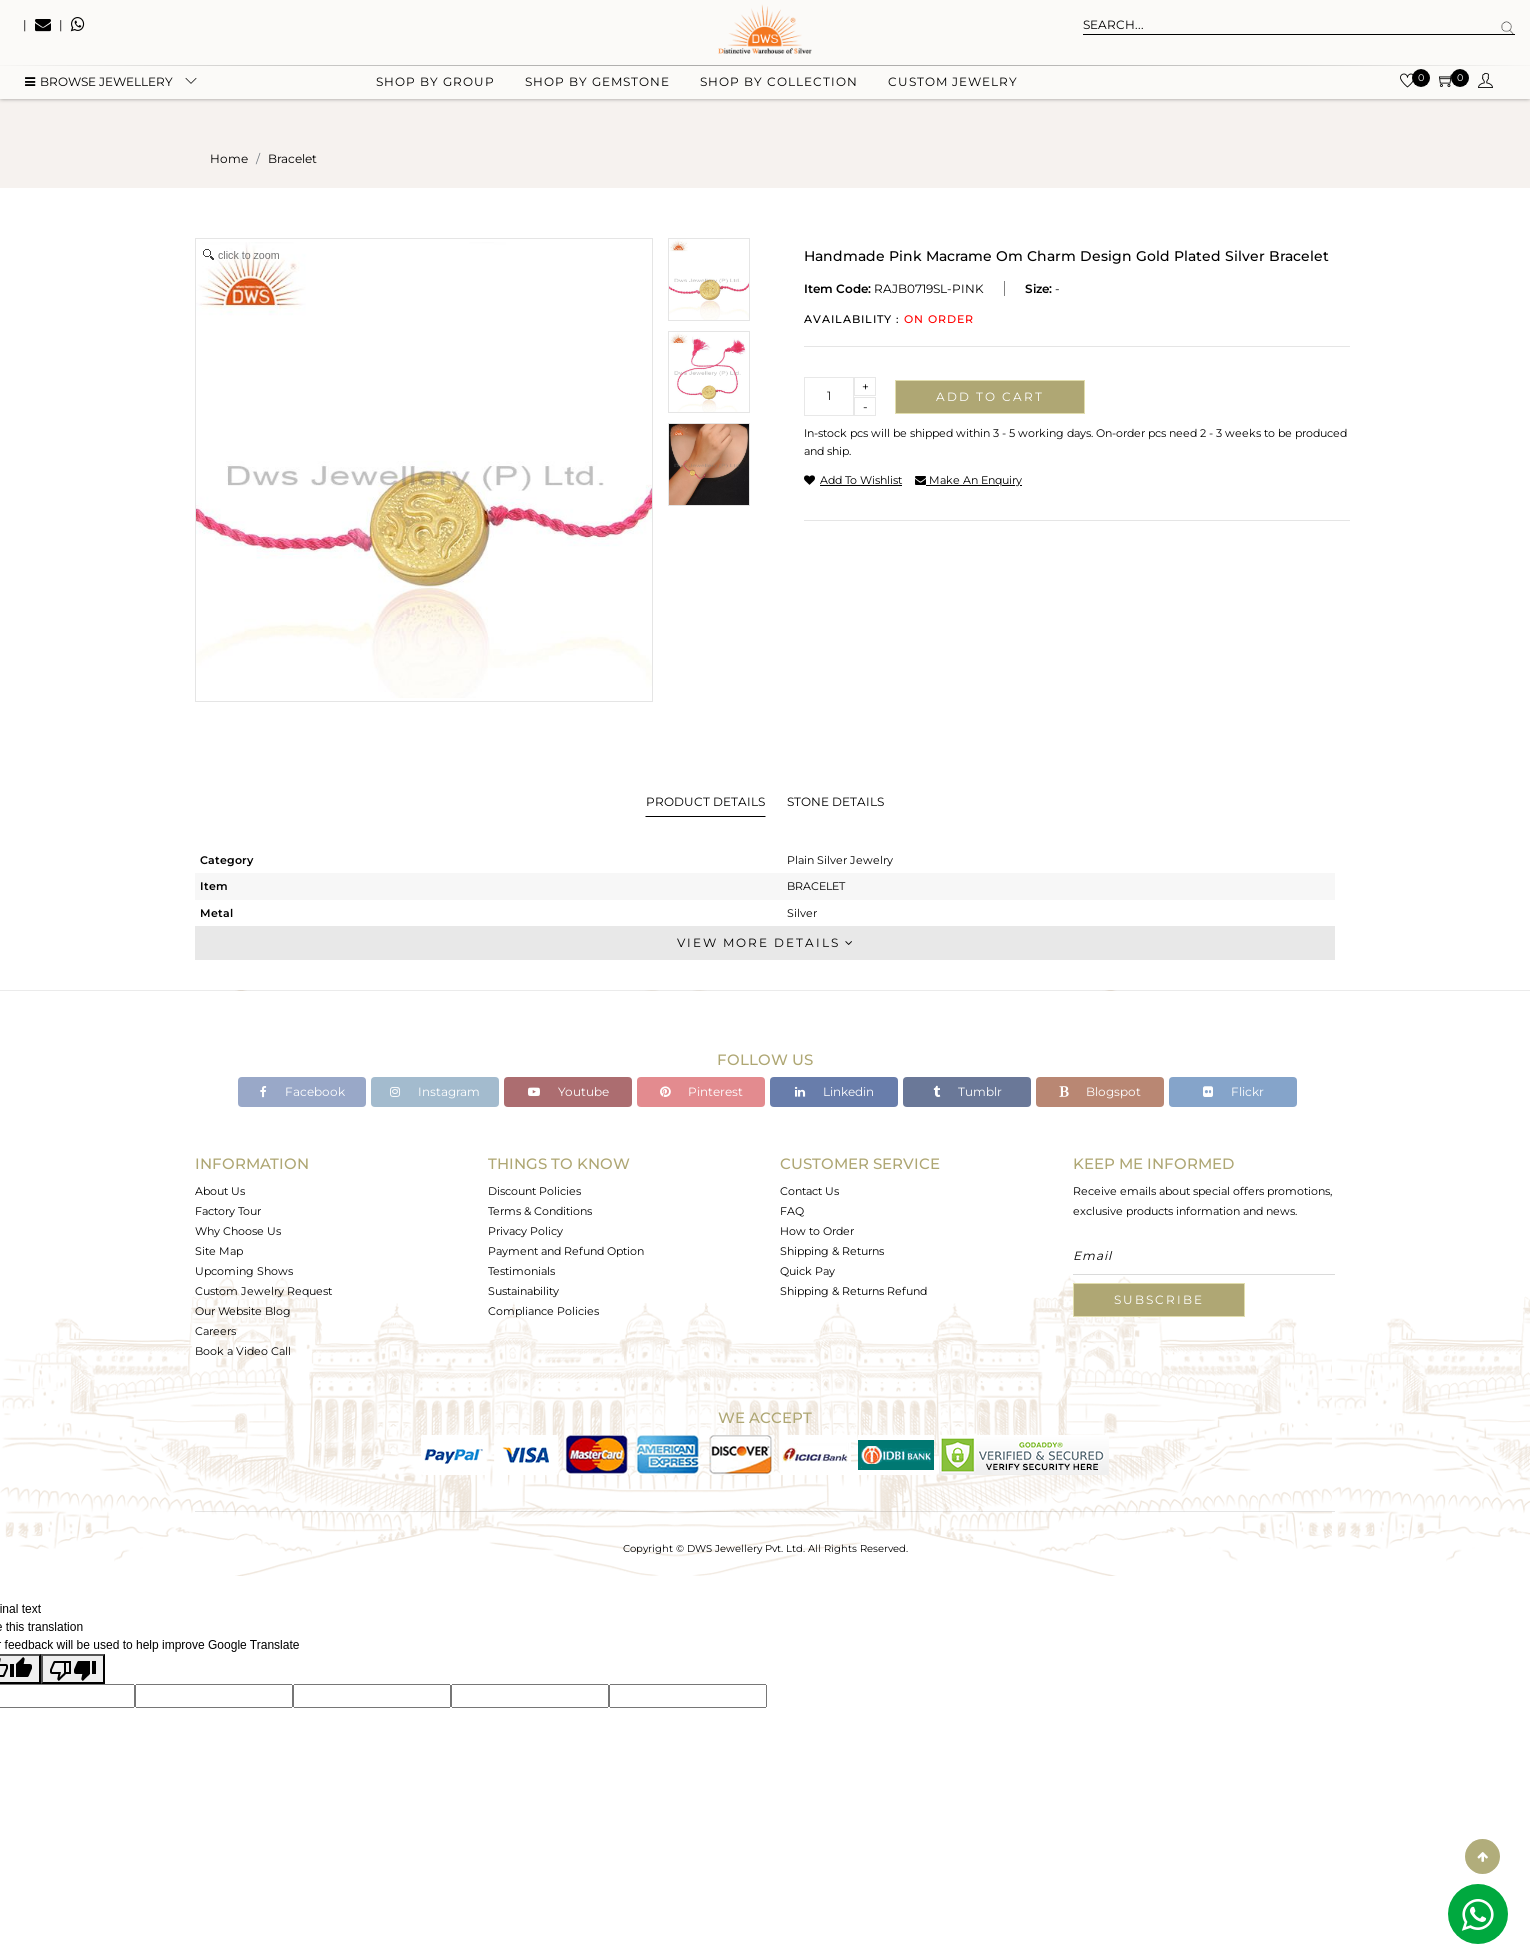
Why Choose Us (238, 1231)
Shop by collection (779, 100)
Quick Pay (807, 1271)
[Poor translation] (73, 1669)
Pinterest (701, 1091)
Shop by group (435, 100)
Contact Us (809, 1191)
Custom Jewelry (953, 100)
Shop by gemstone (597, 100)
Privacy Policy (525, 1231)
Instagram (435, 1091)
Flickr (1233, 1091)
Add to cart (990, 396)
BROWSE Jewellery (99, 100)
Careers (215, 1331)
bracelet (292, 158)
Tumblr (967, 1091)
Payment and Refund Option (566, 1251)
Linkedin (834, 1091)
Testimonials (521, 1271)
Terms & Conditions (540, 1211)
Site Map (219, 1251)
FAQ (792, 1211)
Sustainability (523, 1291)
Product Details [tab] (705, 801)
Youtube (568, 1091)
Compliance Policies (543, 1311)
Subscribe (1159, 1299)
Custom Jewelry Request (263, 1291)
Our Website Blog (243, 1311)
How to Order (817, 1231)
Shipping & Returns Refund (853, 1291)
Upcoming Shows (244, 1271)
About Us (220, 1191)
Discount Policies (534, 1191)
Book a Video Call (243, 1351)
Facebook (302, 1091)
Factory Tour (228, 1211)
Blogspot (1100, 1091)
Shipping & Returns (832, 1251)
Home (229, 158)
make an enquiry (968, 480)
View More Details (765, 942)
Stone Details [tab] (835, 801)
